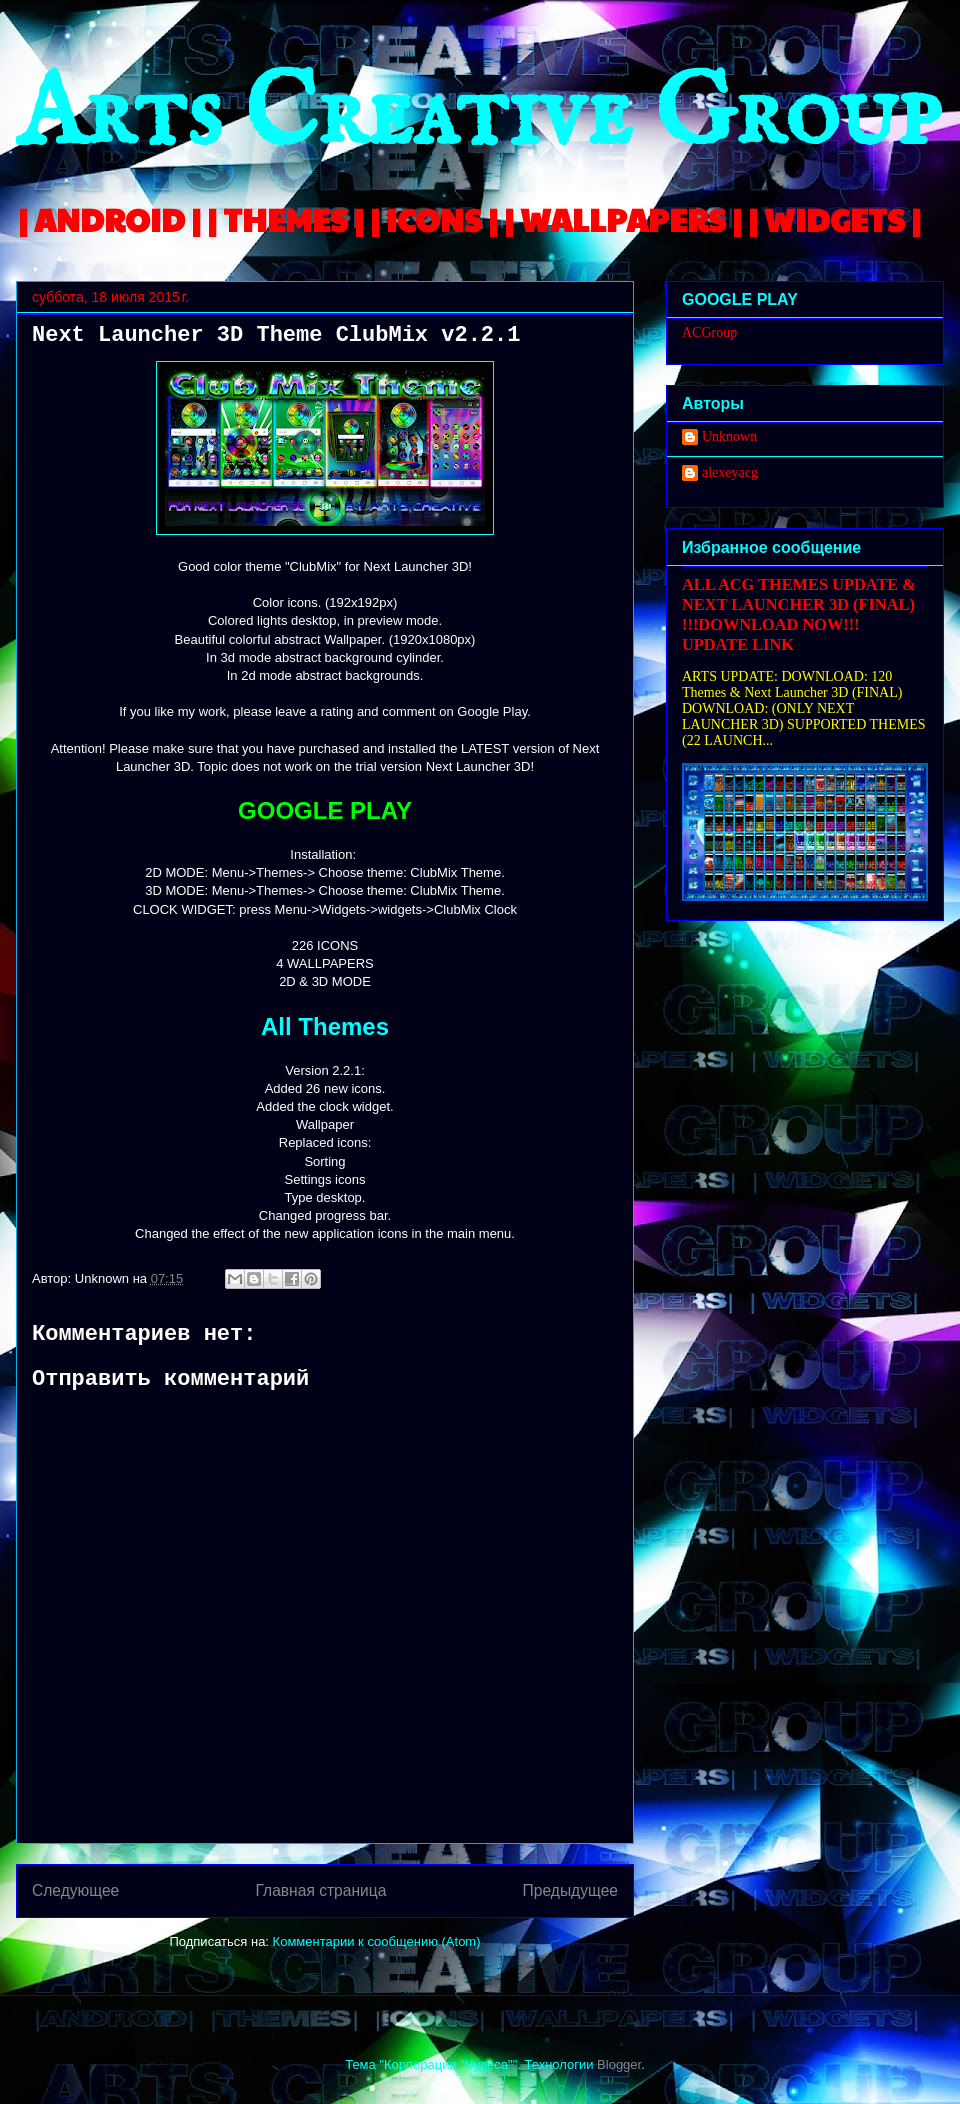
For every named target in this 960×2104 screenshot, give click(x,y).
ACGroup (709, 332)
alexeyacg (730, 472)
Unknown (729, 436)
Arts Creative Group (478, 116)
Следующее (75, 1890)
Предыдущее (570, 1890)
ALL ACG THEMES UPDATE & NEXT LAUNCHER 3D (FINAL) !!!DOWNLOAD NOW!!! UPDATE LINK (799, 614)
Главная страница (320, 1890)
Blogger (619, 2064)
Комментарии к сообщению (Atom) (377, 1941)
